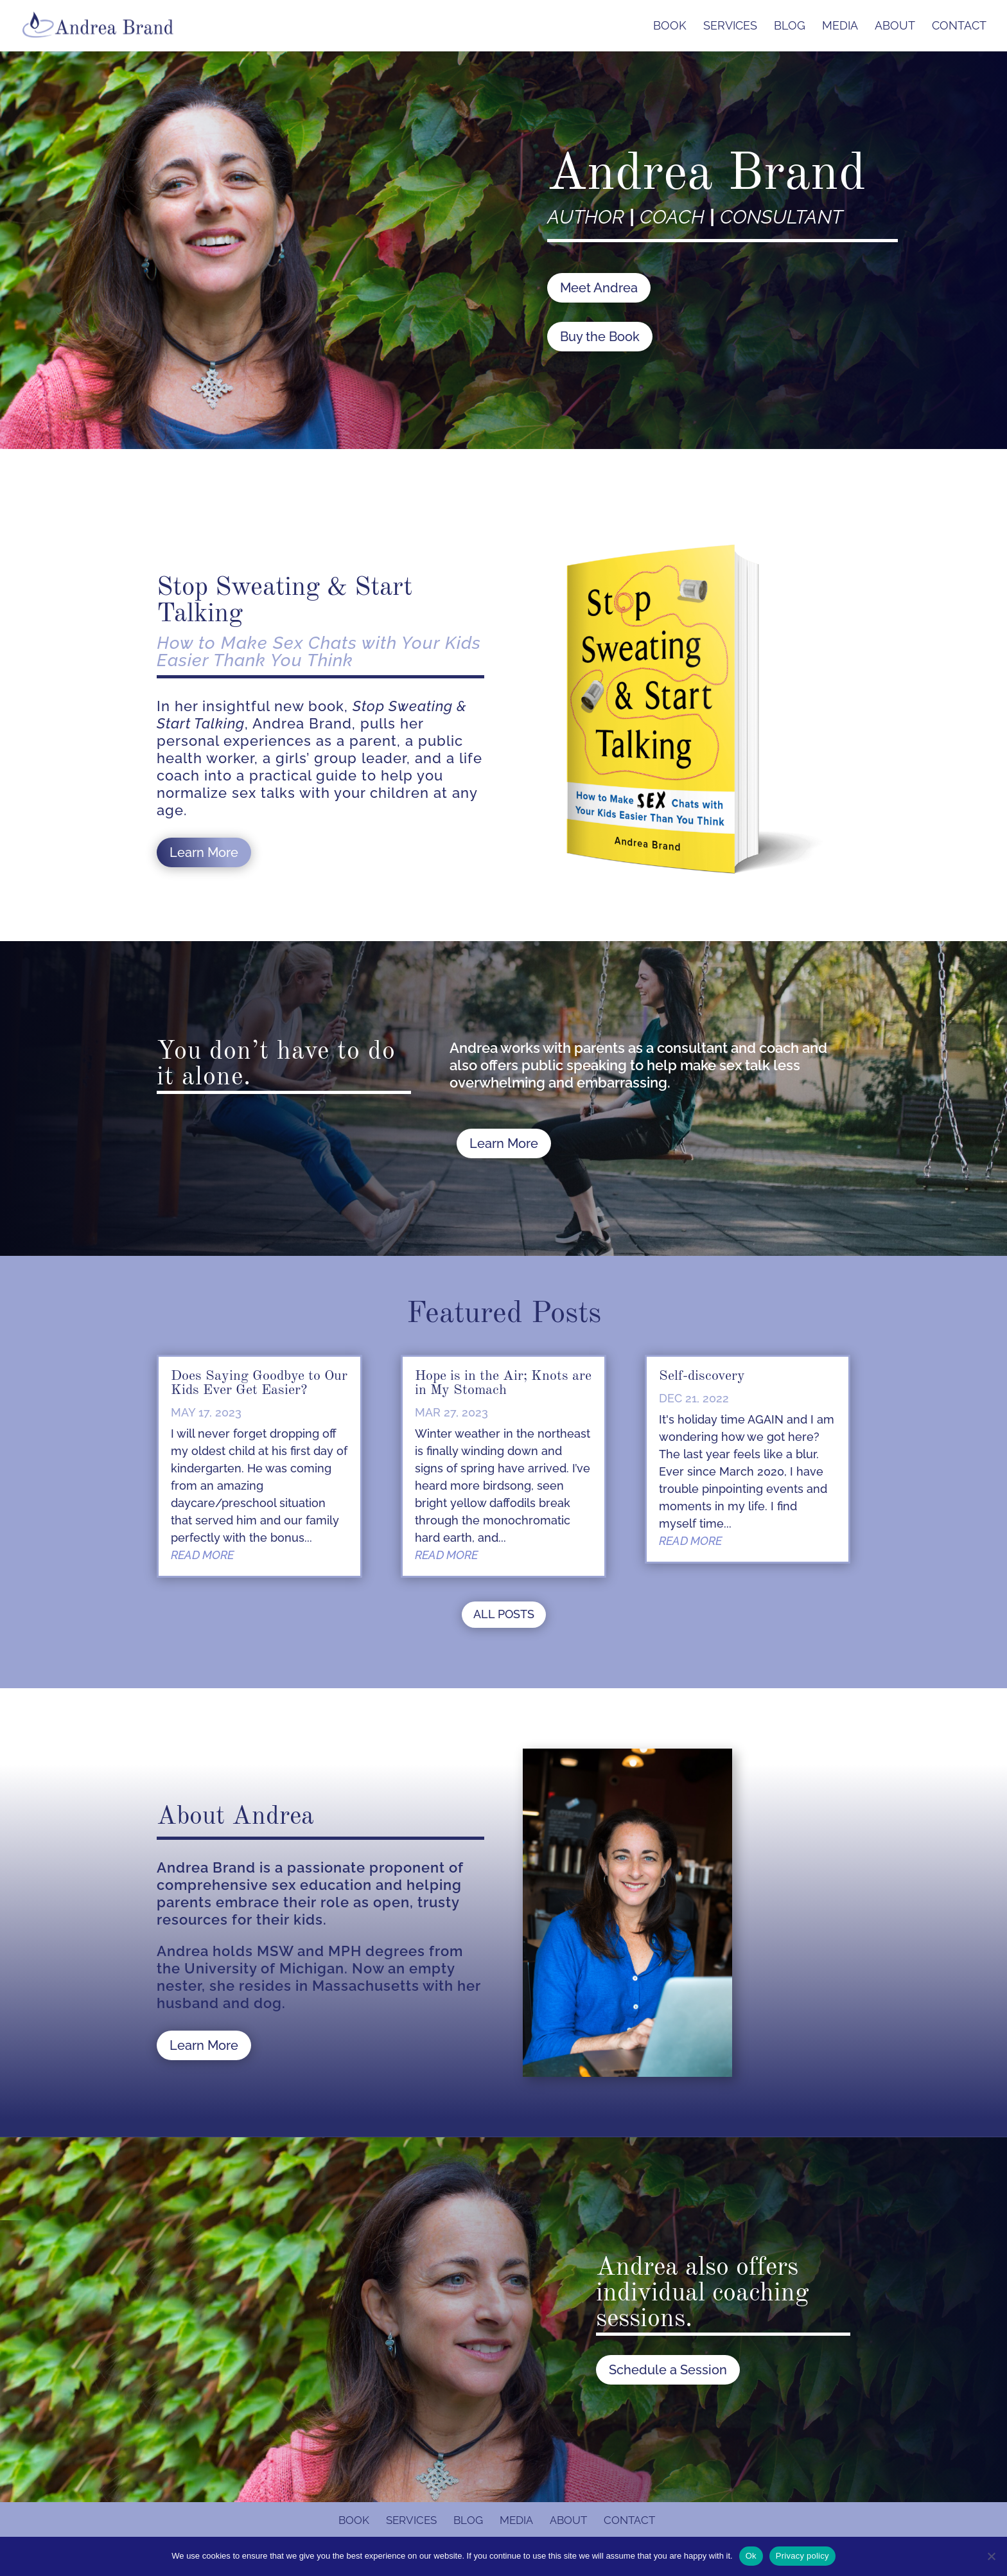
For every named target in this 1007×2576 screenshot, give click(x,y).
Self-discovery (702, 1376)
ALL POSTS (503, 1614)
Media (840, 26)
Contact (959, 26)
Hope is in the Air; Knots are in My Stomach (503, 1383)
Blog (789, 26)
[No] (991, 2556)
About (895, 26)
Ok (751, 2556)
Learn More (204, 852)
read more (202, 1555)
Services (730, 26)
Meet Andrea (599, 288)
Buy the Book (600, 336)
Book (670, 26)
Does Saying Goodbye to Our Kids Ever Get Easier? (259, 1383)
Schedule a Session (668, 2370)
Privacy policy (802, 2556)
